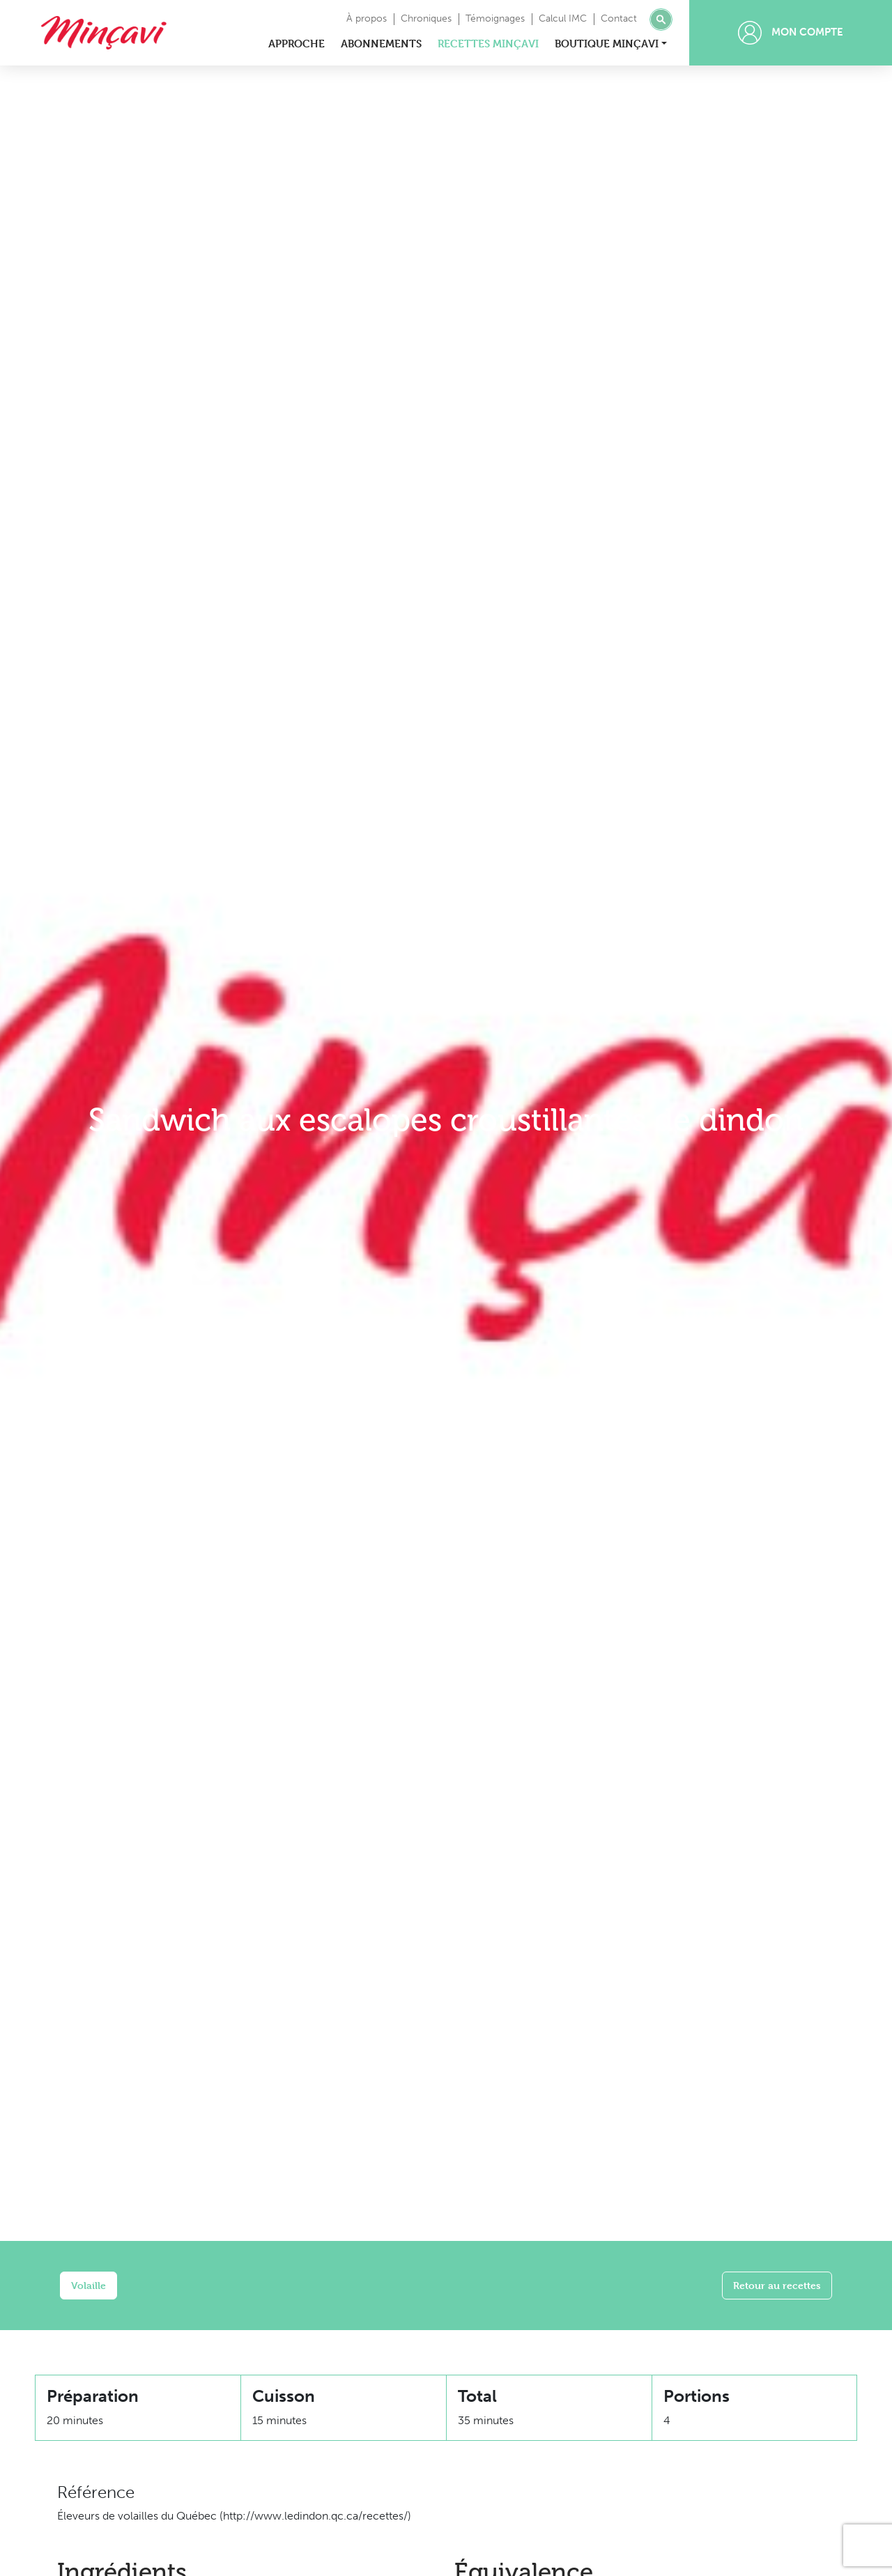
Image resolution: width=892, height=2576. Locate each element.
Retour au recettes (777, 2285)
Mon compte (790, 33)
